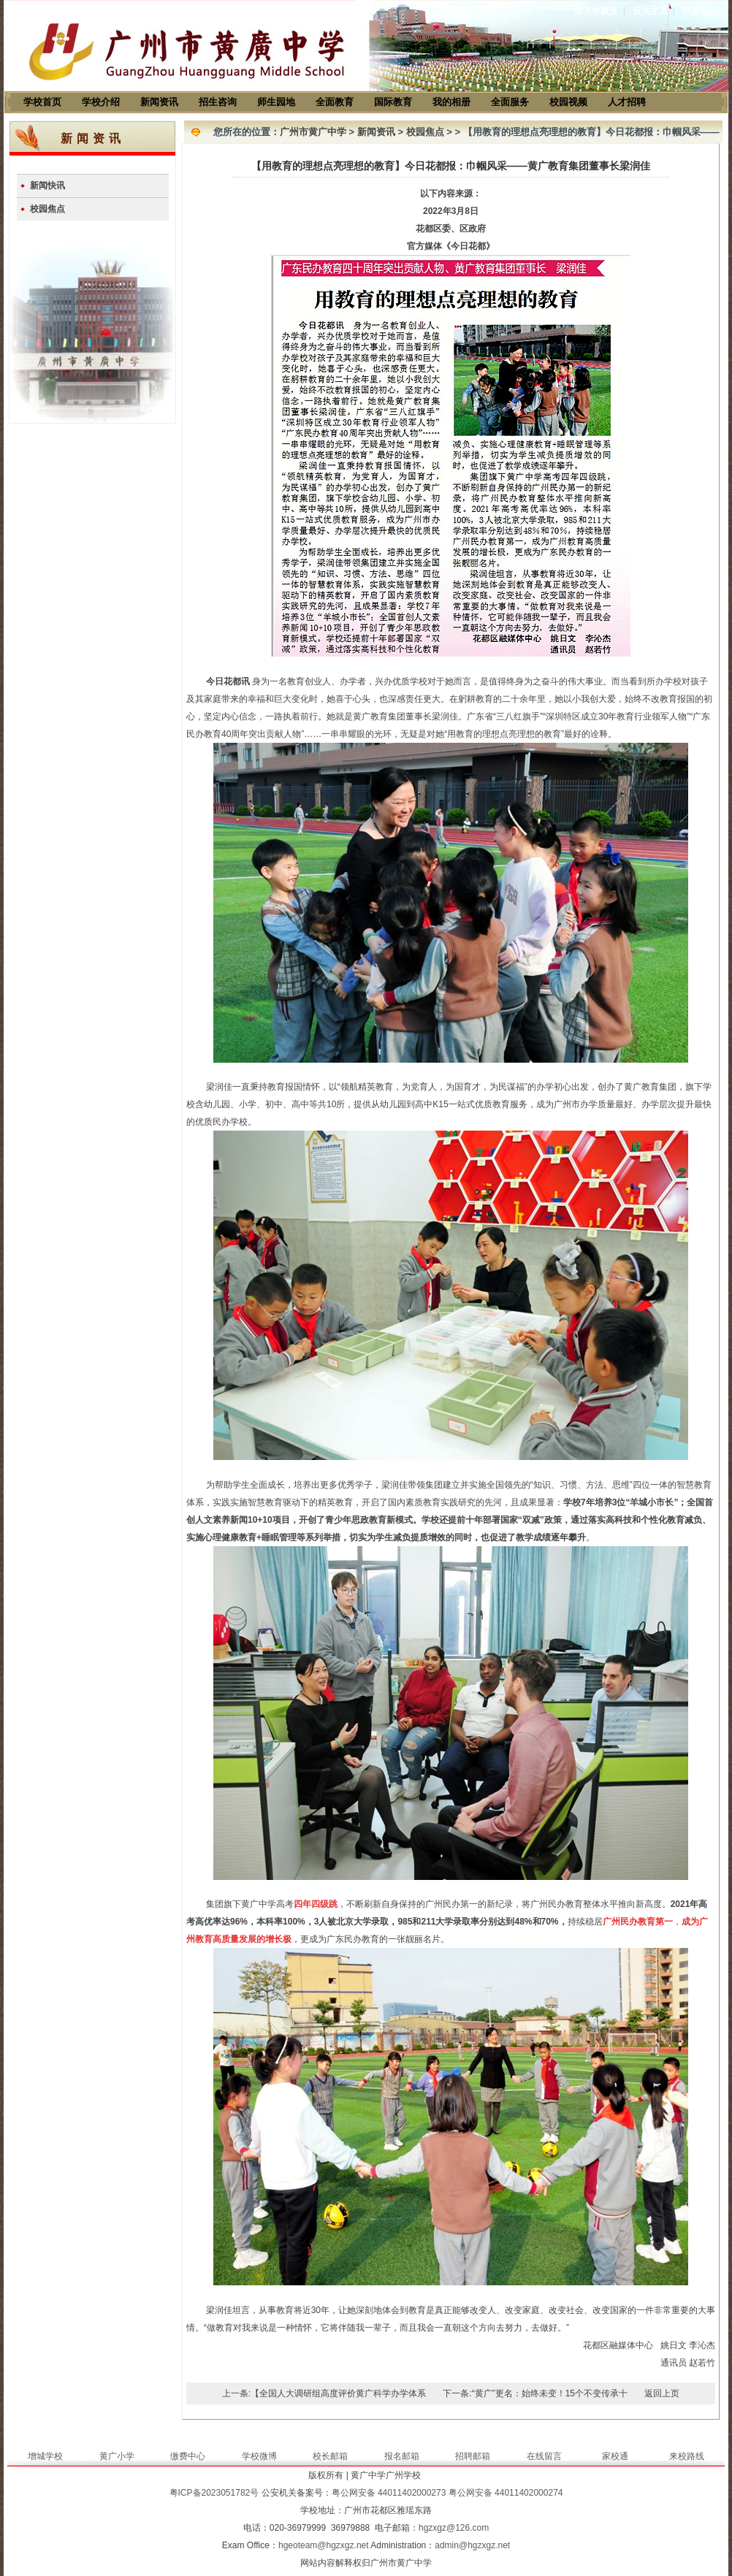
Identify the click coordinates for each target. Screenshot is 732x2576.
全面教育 (335, 101)
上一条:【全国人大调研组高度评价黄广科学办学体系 (324, 2393)
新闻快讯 (47, 185)
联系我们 (699, 11)
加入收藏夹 (596, 11)
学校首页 (42, 101)
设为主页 (650, 11)
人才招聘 (627, 101)
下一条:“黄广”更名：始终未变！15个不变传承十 (535, 2393)
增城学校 (45, 2456)
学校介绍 (101, 101)
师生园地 (276, 101)
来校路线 (686, 2456)
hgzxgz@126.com (454, 2528)
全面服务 (510, 101)
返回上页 (661, 2393)
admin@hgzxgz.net (472, 2545)
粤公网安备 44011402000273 (389, 2493)
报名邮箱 (401, 2456)
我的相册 (451, 101)
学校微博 (259, 2456)
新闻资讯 (159, 101)
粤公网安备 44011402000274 (506, 2493)
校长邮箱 (330, 2456)
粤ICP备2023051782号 (214, 2493)
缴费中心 (187, 2456)
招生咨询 (218, 101)
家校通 (615, 2456)
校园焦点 (47, 209)
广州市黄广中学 (313, 131)
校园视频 (568, 101)
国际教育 (393, 101)
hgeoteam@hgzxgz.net (323, 2545)
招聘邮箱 (472, 2456)
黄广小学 (116, 2456)
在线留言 (544, 2456)
